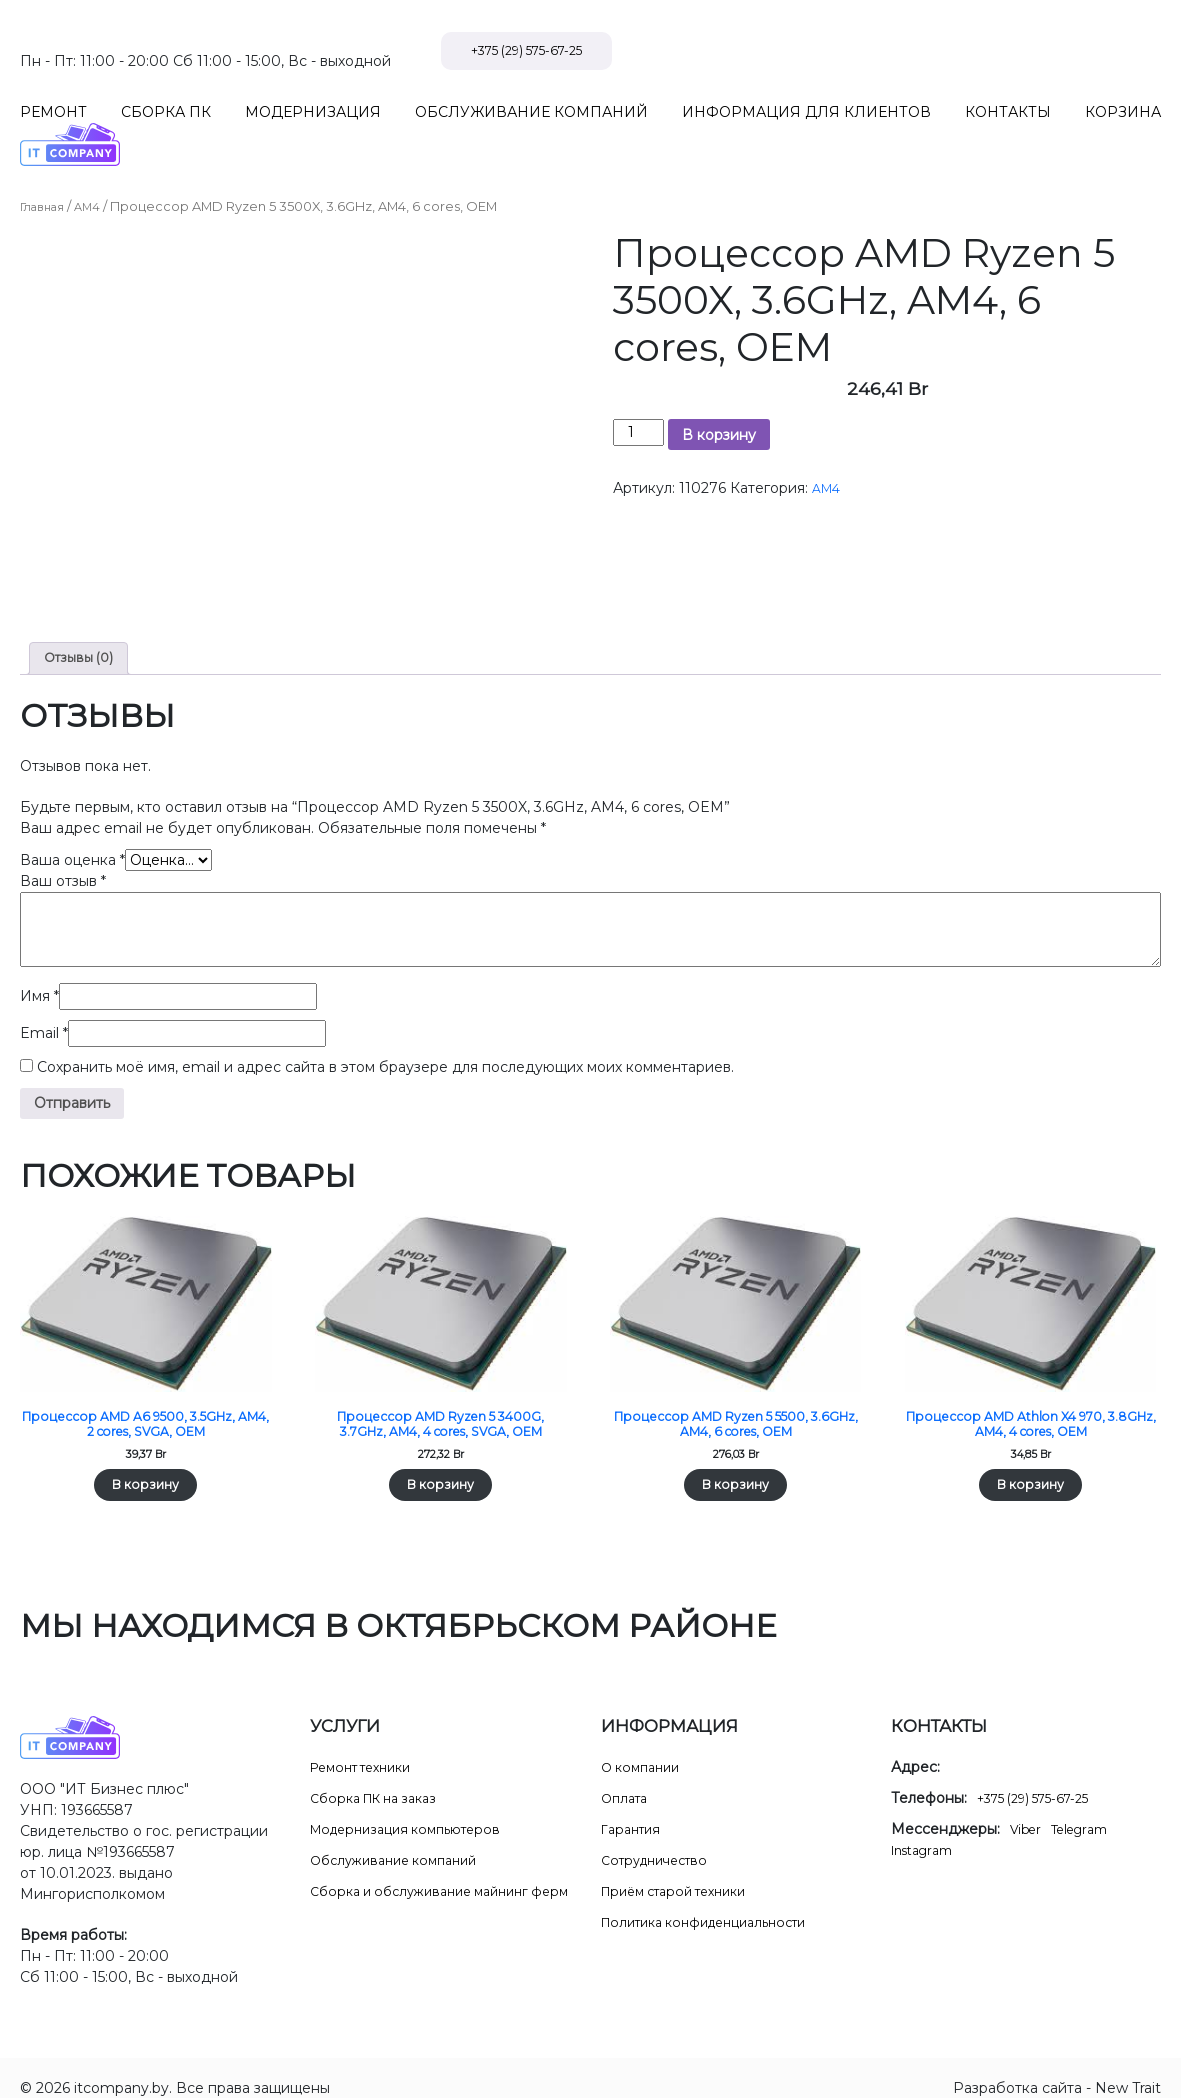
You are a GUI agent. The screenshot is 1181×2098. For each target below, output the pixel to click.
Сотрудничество (661, 1839)
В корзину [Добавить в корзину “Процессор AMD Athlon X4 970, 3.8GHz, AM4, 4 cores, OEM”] (1031, 1462)
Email (44, 995)
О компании (644, 1746)
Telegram (1088, 1808)
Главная (46, 164)
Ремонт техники (368, 1746)
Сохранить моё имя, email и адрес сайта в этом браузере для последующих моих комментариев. (385, 1029)
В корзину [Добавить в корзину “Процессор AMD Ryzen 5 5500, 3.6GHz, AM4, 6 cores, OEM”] (736, 1462)
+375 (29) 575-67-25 (1065, 51)
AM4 (97, 164)
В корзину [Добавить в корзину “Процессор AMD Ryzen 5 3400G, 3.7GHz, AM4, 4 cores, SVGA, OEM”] (441, 1462)
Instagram (927, 1829)
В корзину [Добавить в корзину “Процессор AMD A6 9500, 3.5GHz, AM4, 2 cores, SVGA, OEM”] (146, 1462)
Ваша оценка (72, 822)
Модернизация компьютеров (415, 1808)
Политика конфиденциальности (716, 1901)
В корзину (719, 393)
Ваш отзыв (63, 843)
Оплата (627, 1777)
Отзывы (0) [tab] (82, 618)
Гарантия (634, 1808)
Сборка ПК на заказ (381, 1777)
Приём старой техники (683, 1870)
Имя (39, 958)
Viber (1028, 1808)
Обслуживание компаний (402, 1839)
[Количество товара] (638, 390)
